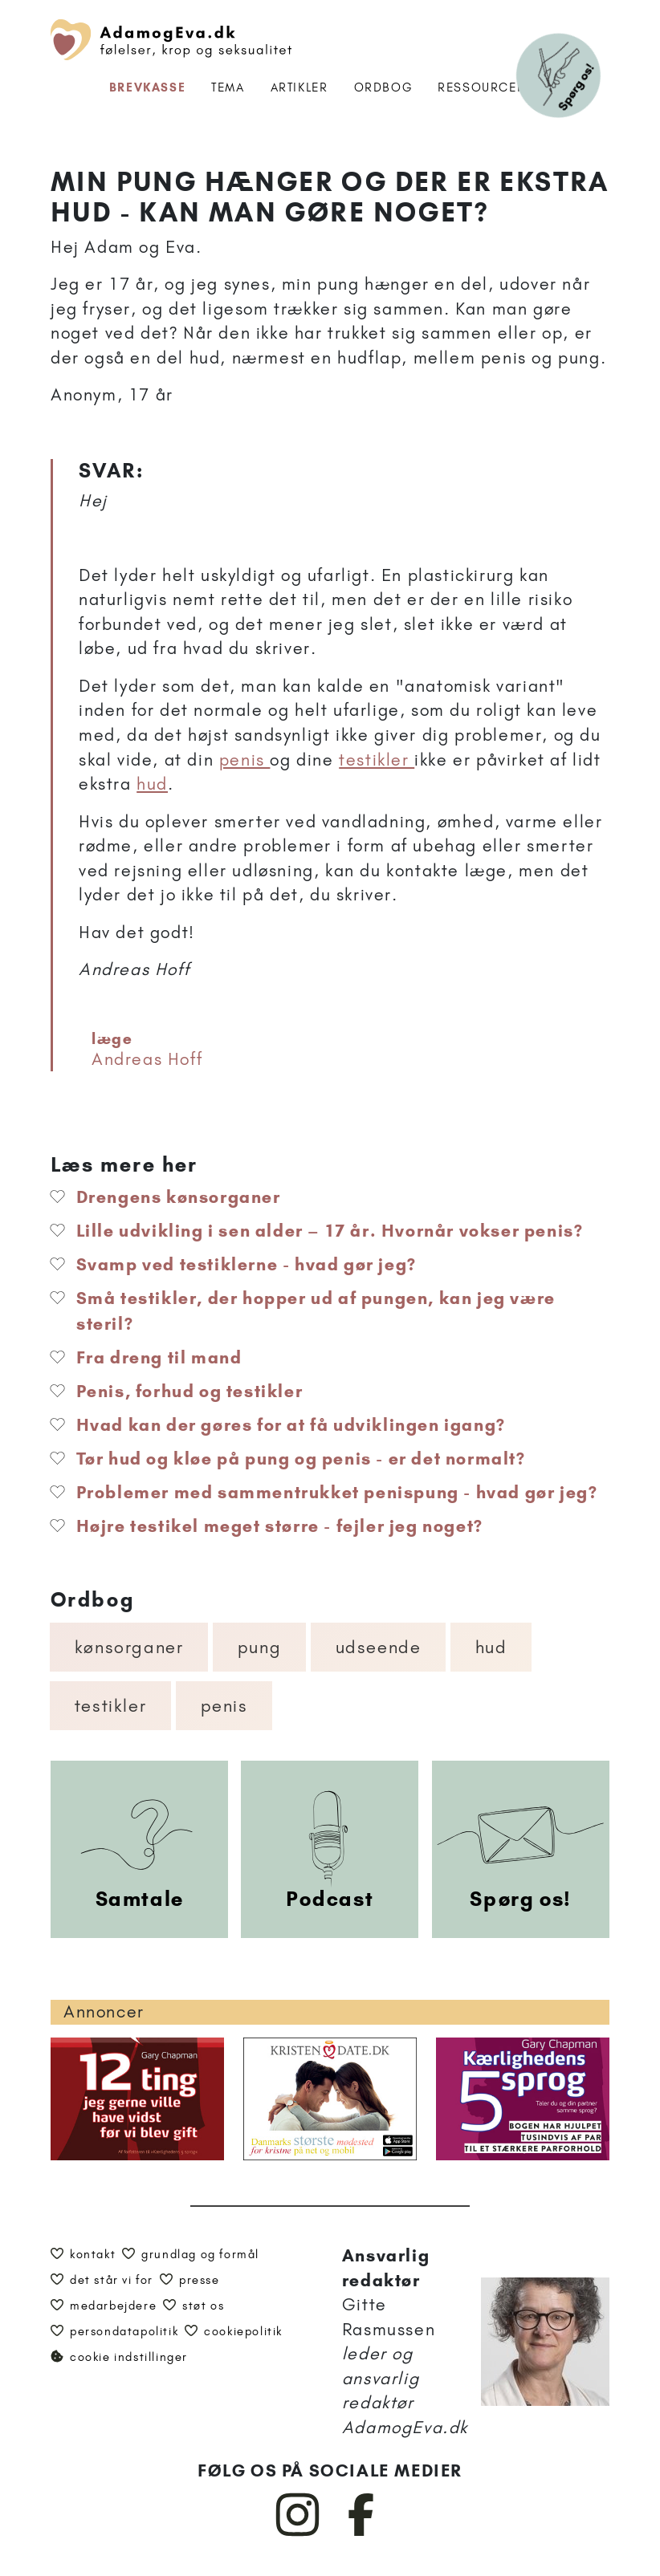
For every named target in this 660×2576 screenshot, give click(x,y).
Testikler (110, 1706)
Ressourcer (481, 87)
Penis (224, 1706)
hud (152, 784)
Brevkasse (147, 87)
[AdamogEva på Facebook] (361, 2533)
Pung (259, 1647)
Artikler (299, 87)
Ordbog (383, 87)
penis (245, 760)
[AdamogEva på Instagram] (298, 2533)
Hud (491, 1647)
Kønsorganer (129, 1647)
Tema (227, 87)
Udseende (379, 1647)
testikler (376, 760)
